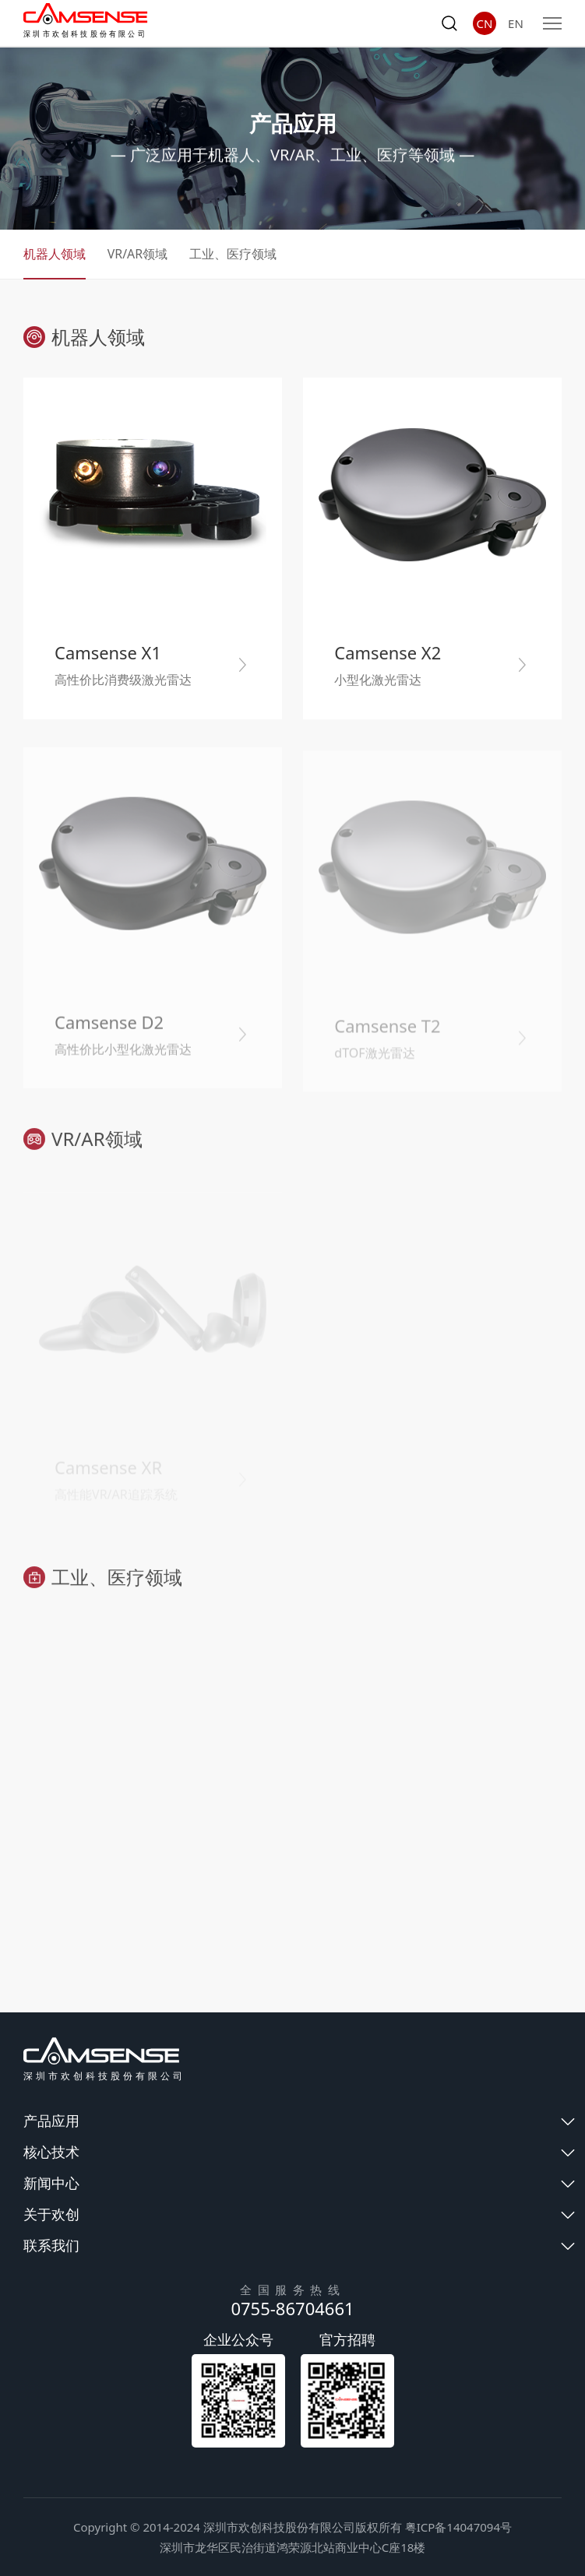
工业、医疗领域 (233, 254)
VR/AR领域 (137, 254)
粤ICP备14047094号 (458, 2527)
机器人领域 (54, 254)
